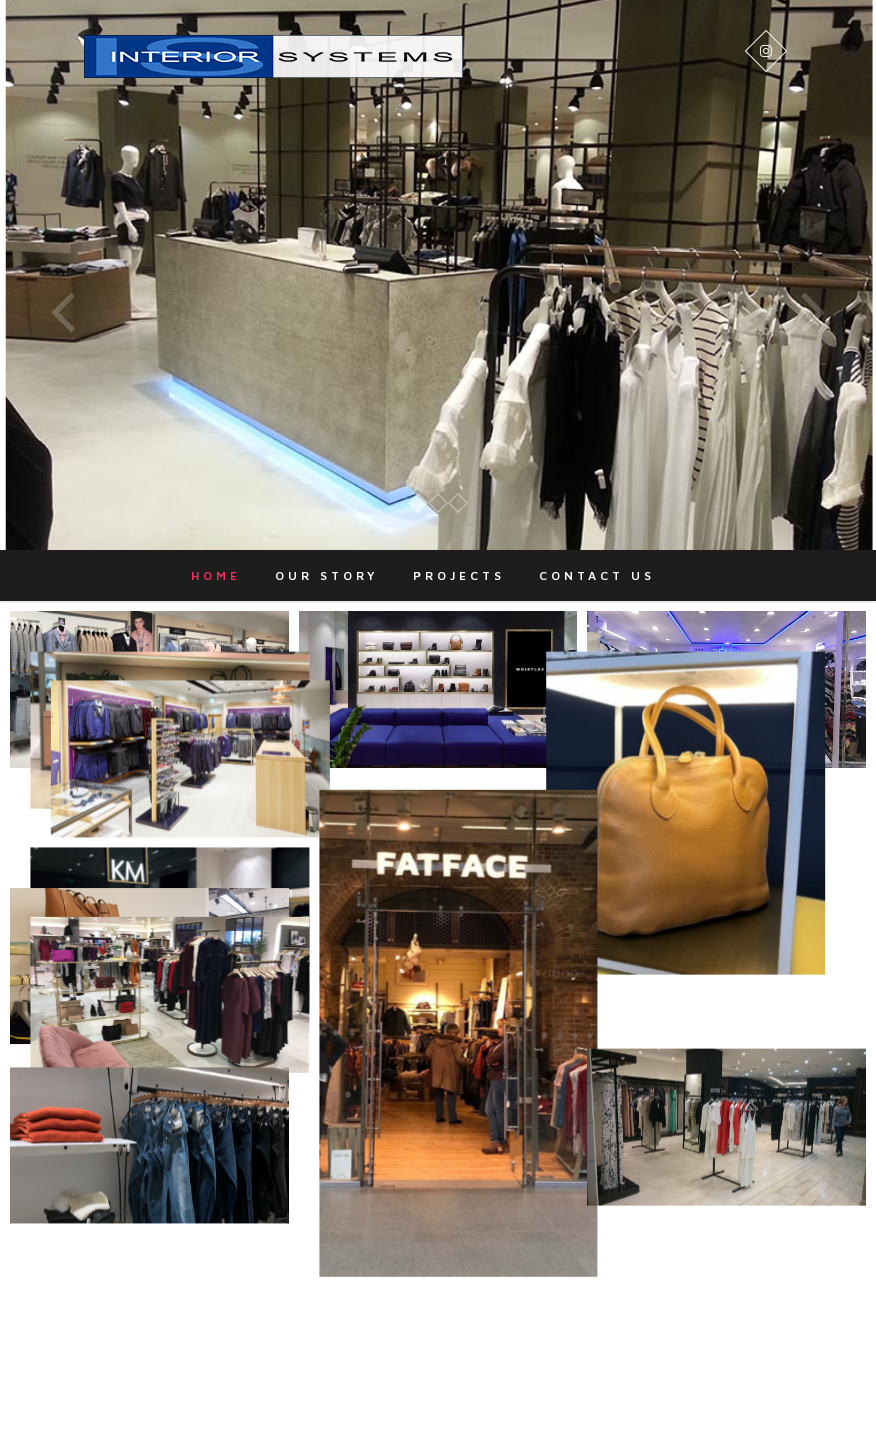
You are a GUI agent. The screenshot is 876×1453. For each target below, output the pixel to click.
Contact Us (597, 575)
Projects (459, 575)
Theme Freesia (475, 1427)
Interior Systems (300, 1427)
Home (216, 575)
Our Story (327, 575)
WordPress (635, 1427)
